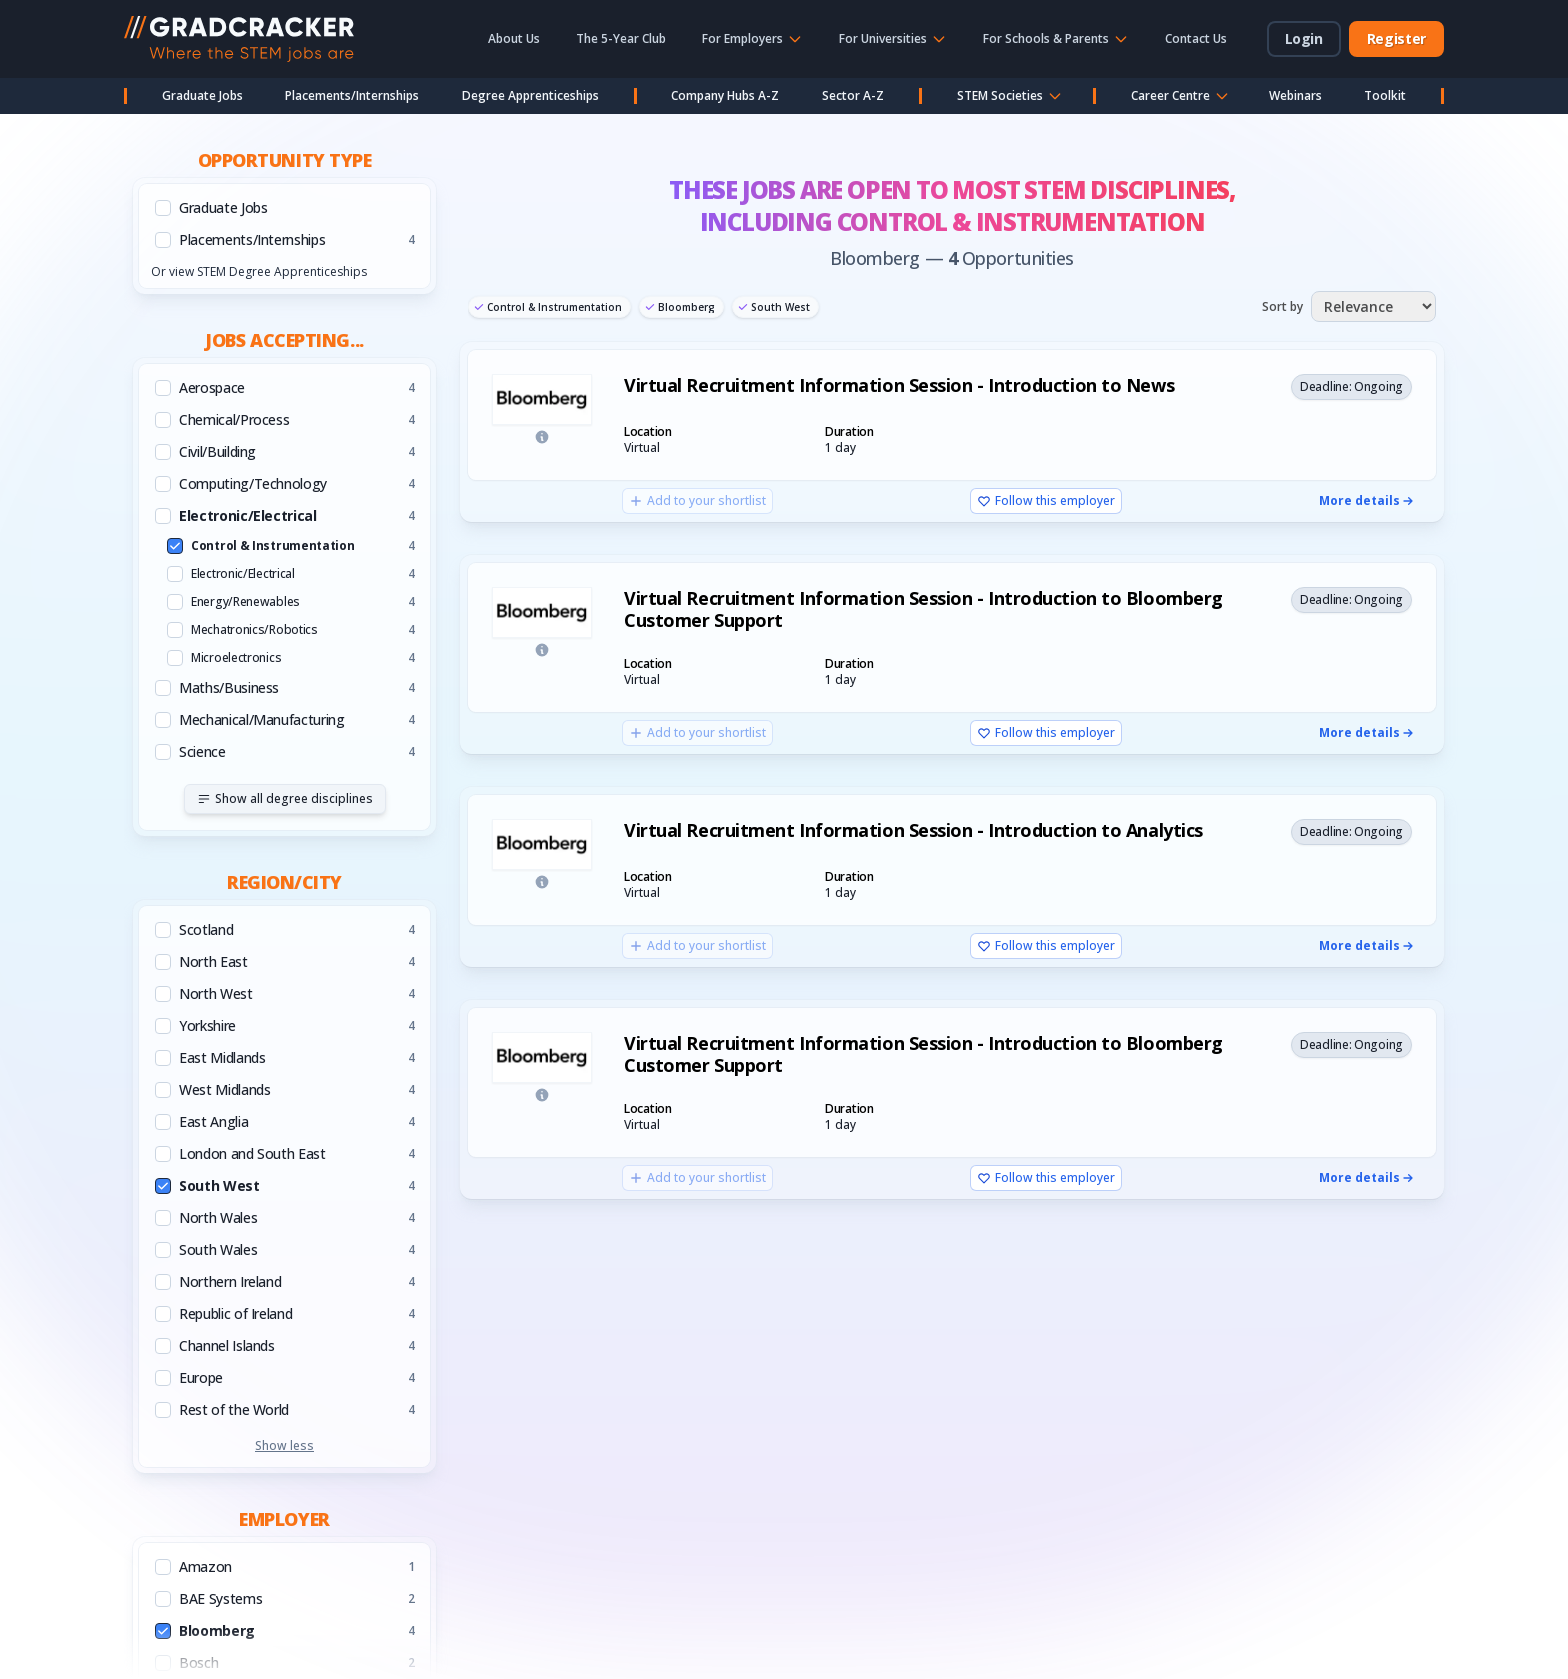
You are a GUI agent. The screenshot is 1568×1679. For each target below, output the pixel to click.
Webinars (1295, 95)
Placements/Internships (352, 95)
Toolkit (1385, 95)
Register (1396, 38)
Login (1304, 38)
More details (1367, 501)
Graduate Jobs (202, 95)
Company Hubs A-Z (725, 95)
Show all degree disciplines (285, 798)
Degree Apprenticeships (530, 95)
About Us (514, 38)
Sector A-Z (853, 95)
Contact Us (1196, 38)
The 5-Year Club (621, 38)
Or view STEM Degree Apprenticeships (259, 271)
